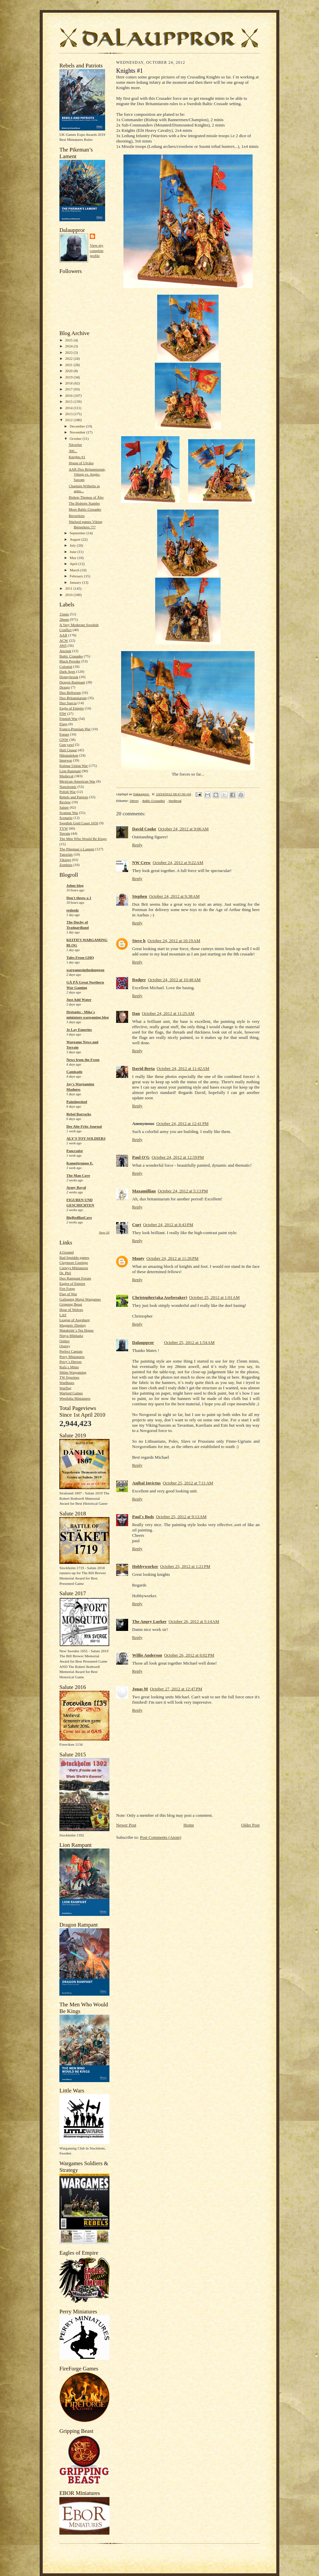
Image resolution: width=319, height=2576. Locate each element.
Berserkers (77, 516)
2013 (69, 414)
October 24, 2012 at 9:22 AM (178, 862)
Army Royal (76, 1187)
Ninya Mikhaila (71, 1336)
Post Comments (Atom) (161, 1837)
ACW (63, 640)
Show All (104, 1232)
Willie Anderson (147, 1655)
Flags (63, 724)
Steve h (138, 940)
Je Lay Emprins (79, 1030)
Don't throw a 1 (78, 898)
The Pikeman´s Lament (76, 849)
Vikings (65, 860)
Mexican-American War (77, 781)
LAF (62, 1315)
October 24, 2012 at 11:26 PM (172, 1258)
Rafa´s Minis (69, 1367)
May (73, 558)
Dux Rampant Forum (75, 1278)
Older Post (250, 1824)
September (78, 533)
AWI (62, 645)
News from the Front (82, 1060)
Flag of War (68, 1294)
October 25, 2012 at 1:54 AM (189, 1342)
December (78, 426)
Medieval (66, 776)
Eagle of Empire (71, 708)
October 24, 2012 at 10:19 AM (173, 940)
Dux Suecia (68, 703)
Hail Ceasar (68, 750)
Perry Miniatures (71, 1357)
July (73, 545)
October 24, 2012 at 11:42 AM (183, 1068)
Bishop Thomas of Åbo (86, 497)
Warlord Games (71, 1393)
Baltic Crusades (71, 656)
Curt (136, 1224)
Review (65, 802)
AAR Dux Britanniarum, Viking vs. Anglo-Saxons (87, 474)
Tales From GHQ (80, 957)
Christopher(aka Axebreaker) (159, 1297)
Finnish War (68, 719)
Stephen (139, 896)
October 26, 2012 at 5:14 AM (194, 1621)
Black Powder (69, 661)
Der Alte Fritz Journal (84, 1126)
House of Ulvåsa (81, 463)
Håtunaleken (68, 755)
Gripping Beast (70, 1304)
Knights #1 (77, 457)
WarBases (66, 1383)
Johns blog (74, 885)
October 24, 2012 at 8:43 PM (168, 1224)
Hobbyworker (145, 1566)
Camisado (74, 1072)
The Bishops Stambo (84, 503)
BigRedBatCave (79, 1217)
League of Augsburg (74, 1320)
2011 (69, 588)
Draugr (64, 687)
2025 (69, 340)
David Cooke (144, 828)
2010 (69, 595)
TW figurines (69, 1377)
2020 (69, 371)
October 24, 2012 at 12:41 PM (182, 1123)
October (76, 439)
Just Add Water (78, 999)
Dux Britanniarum (73, 698)
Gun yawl (66, 745)
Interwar (65, 760)
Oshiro (64, 1341)
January (76, 582)
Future (64, 734)
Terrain (64, 833)
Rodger (139, 979)
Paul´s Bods (143, 1516)
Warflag (65, 1388)
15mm (64, 614)
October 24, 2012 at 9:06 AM (183, 828)
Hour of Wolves (71, 1310)
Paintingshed (76, 1102)
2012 (69, 420)
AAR (63, 635)
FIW (62, 713)
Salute (64, 807)
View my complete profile (96, 250)
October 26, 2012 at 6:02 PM (189, 1655)
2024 (69, 346)
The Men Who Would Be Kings (83, 839)
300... (73, 451)
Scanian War (68, 813)
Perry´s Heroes (70, 1362)
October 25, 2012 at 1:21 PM (185, 1566)
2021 (69, 365)
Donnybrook (68, 677)
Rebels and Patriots (73, 797)
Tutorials (66, 854)
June (73, 552)
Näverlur (75, 445)
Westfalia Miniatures (74, 1398)
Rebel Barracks (78, 1114)
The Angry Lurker (149, 1621)
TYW (63, 828)
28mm (64, 619)
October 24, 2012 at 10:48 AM (174, 979)
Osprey (64, 1346)
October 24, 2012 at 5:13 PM (183, 1190)
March (75, 570)
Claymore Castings (73, 1262)
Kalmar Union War (73, 766)
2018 (69, 383)
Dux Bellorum (70, 692)
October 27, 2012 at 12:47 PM (176, 1688)
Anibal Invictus (146, 1482)
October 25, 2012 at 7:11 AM (188, 1482)
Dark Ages (67, 671)
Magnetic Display (72, 1325)
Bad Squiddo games (74, 1257)
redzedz (72, 910)
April (74, 564)
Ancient (65, 651)
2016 (69, 395)
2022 (69, 358)
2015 (69, 401)
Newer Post (126, 1824)
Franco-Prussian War (75, 729)
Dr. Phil (65, 1273)
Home (189, 1824)
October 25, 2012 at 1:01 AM (214, 1297)
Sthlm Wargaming (72, 1372)
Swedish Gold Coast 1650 (78, 823)
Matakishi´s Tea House (76, 1330)
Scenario (65, 818)
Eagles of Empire (72, 1283)
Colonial (65, 666)
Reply (137, 844)
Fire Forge (67, 1288)
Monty (138, 1258)
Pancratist (74, 1151)
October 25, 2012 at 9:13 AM (181, 1516)
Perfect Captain (70, 1351)
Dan (136, 1013)
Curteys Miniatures (73, 1268)
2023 (69, 352)
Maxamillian (144, 1190)
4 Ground (66, 1252)
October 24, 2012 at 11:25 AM (168, 1013)
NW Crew (141, 862)
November (78, 432)
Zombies (65, 865)
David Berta (143, 1068)
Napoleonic (68, 787)
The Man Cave (78, 1175)
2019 (69, 377)
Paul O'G (140, 1157)
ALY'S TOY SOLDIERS (85, 1138)
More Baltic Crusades (85, 509)
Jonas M (140, 1688)
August (75, 539)
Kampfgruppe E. (79, 1163)
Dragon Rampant (72, 682)
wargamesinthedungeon (85, 970)
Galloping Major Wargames (80, 1299)
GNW (63, 740)
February (77, 576)
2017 (69, 389)
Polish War (67, 792)
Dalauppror (143, 1342)
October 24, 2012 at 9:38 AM (174, 896)
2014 (69, 408)
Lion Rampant (70, 771)
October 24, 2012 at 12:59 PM (177, 1157)
